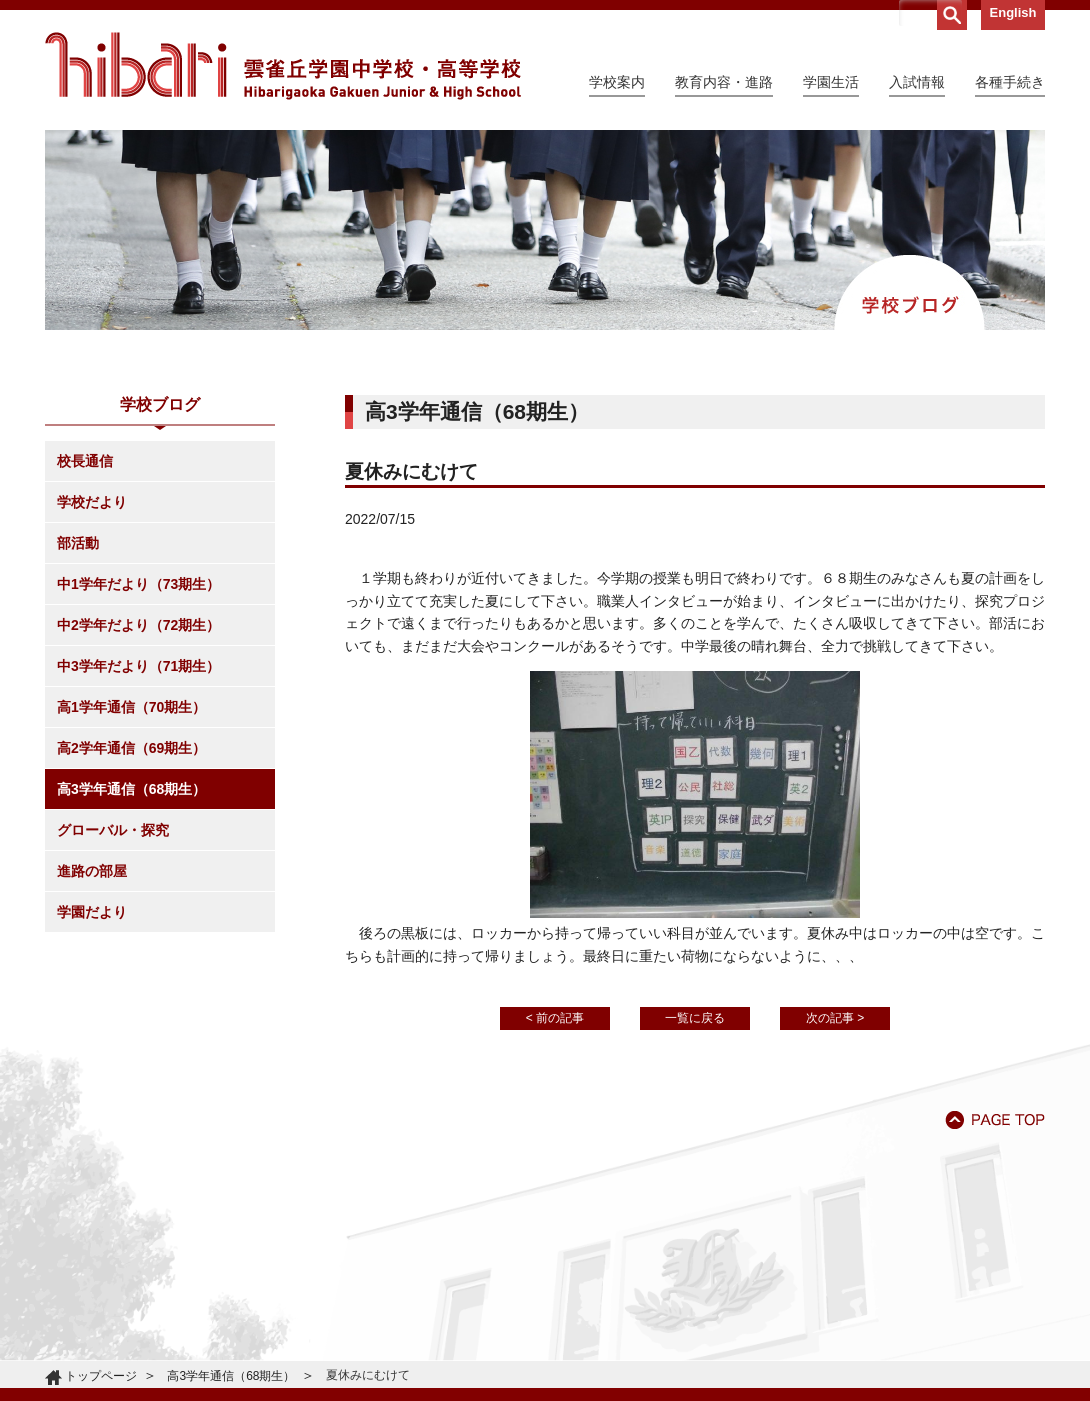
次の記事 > (835, 1018)
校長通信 (85, 461)
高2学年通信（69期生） (131, 748)
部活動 (78, 543)
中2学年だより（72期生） (138, 625)
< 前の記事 (555, 1018)
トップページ (101, 1376)
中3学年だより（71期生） (138, 666)
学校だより (92, 502)
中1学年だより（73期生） (138, 584)
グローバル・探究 (113, 830)
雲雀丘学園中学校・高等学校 (283, 66)
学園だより (92, 912)
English (1013, 12)
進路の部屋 (92, 871)
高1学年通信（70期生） (131, 707)
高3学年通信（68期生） (131, 789)
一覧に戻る (695, 1018)
